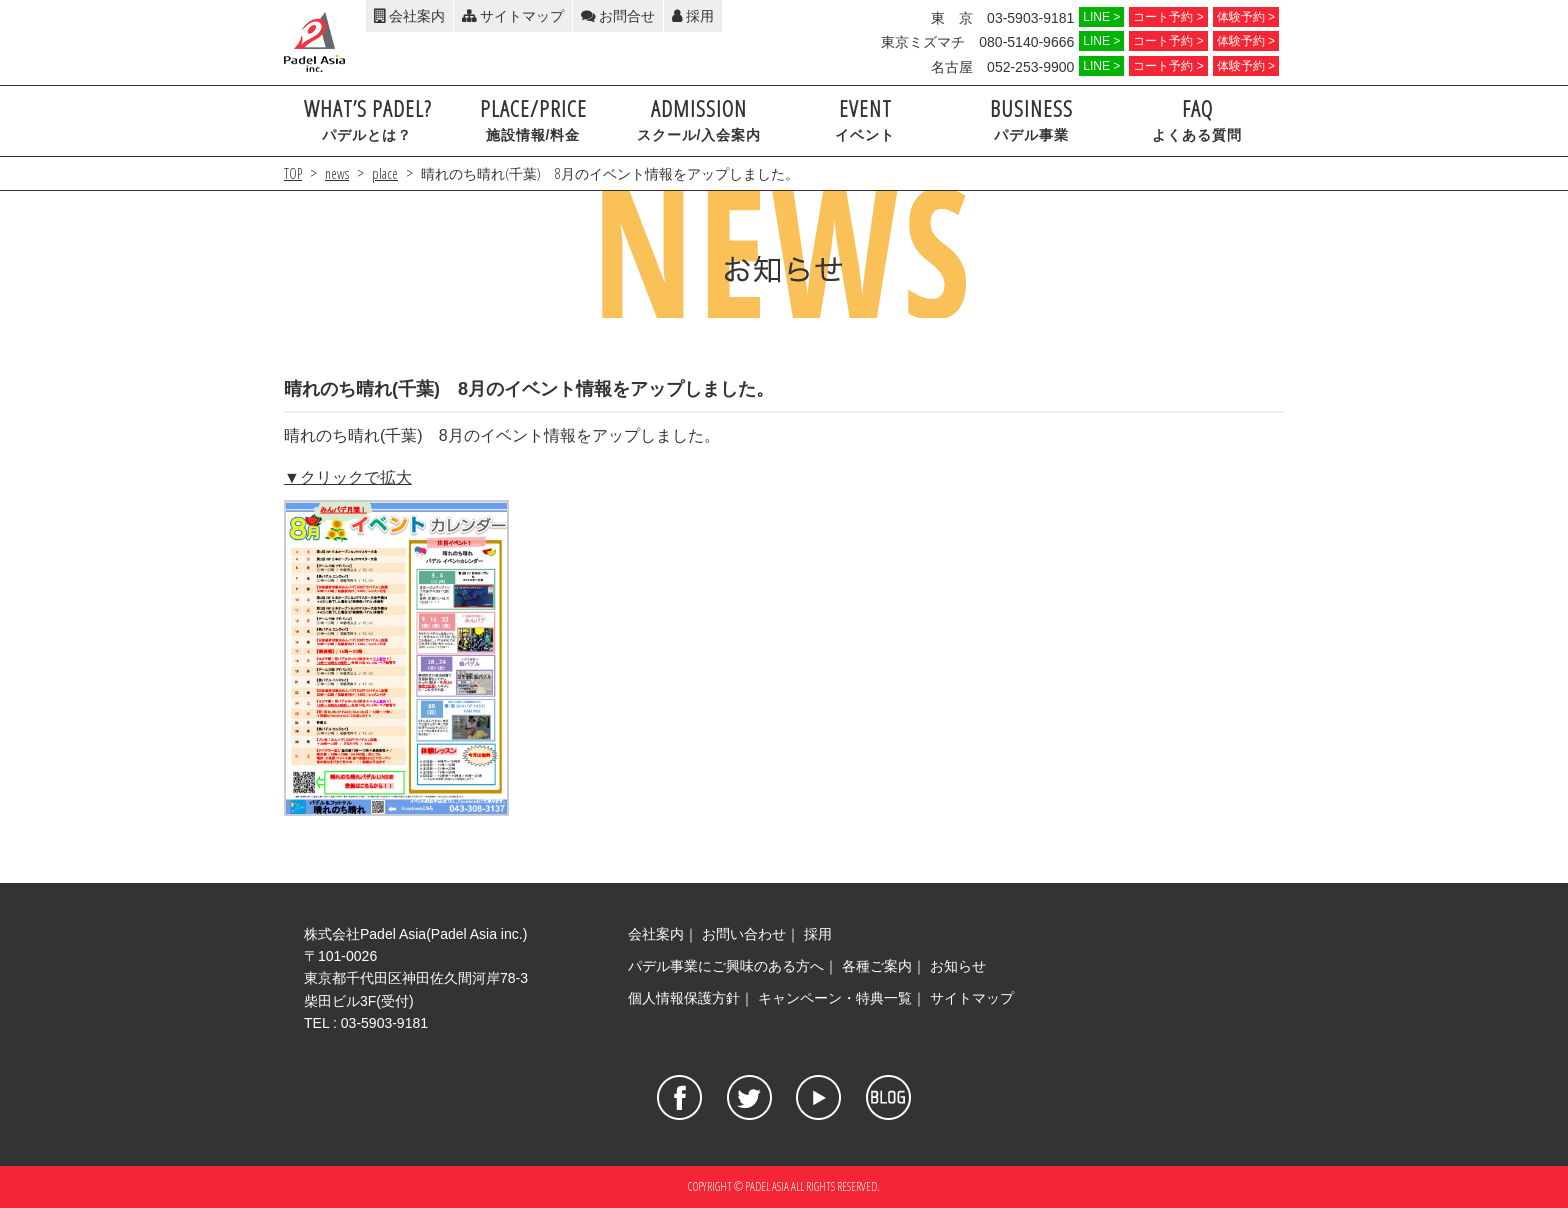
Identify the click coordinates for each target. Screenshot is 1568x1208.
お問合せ (618, 16)
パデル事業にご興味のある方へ (726, 966)
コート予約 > (1168, 17)
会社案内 (409, 16)
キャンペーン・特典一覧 (835, 998)
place (385, 173)
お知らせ (958, 966)
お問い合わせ (744, 934)
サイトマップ (513, 16)
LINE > (1101, 17)
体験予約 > (1246, 17)
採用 (693, 16)
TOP (293, 173)
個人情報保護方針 (684, 998)
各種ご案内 (877, 966)
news (337, 173)
